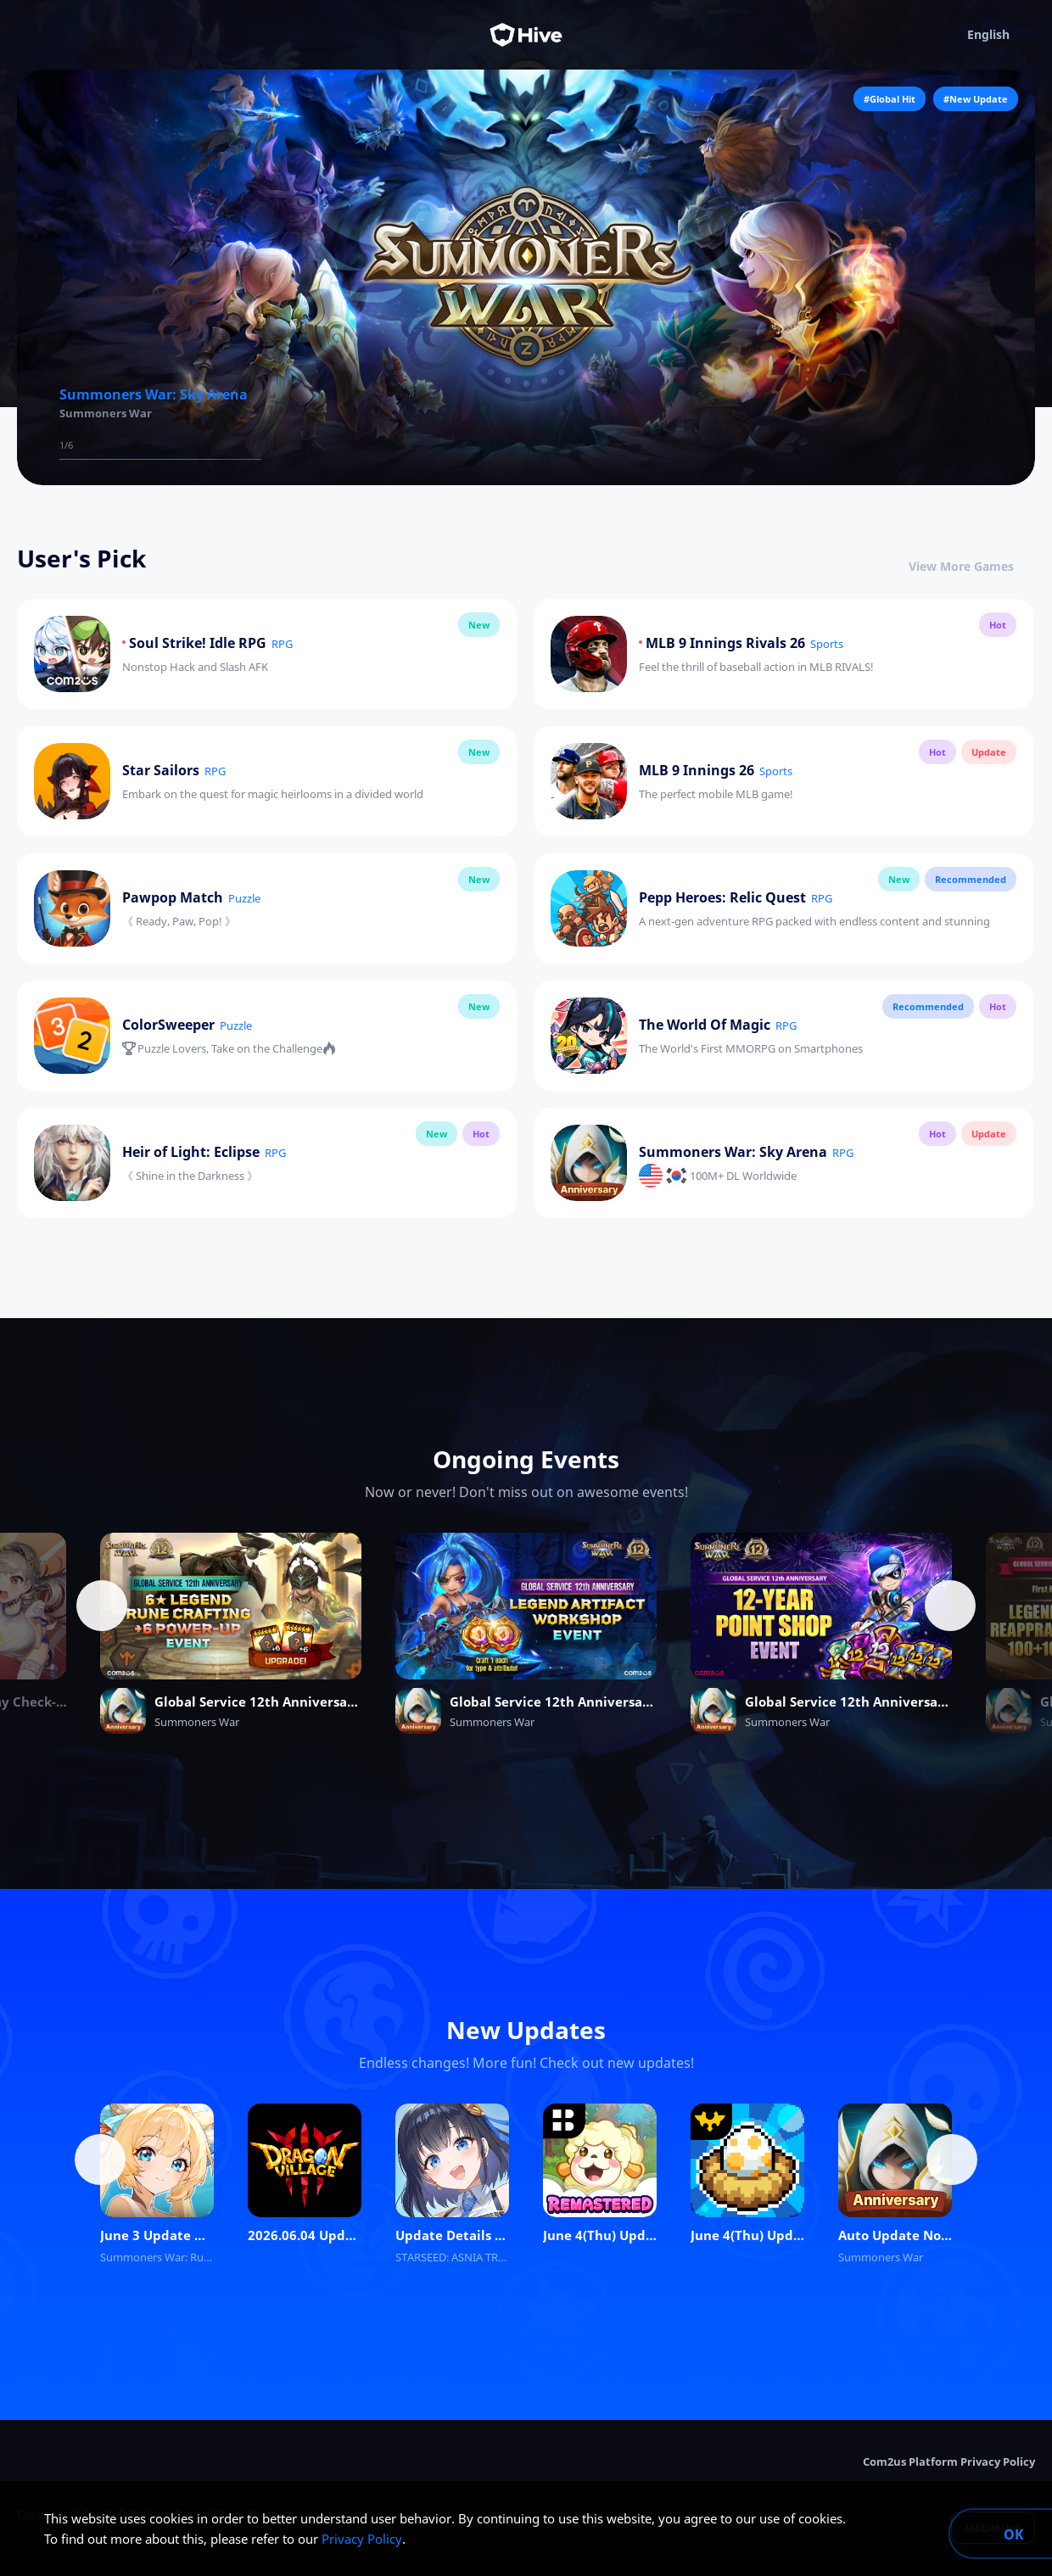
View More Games (972, 566)
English (1001, 34)
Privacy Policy (362, 2538)
